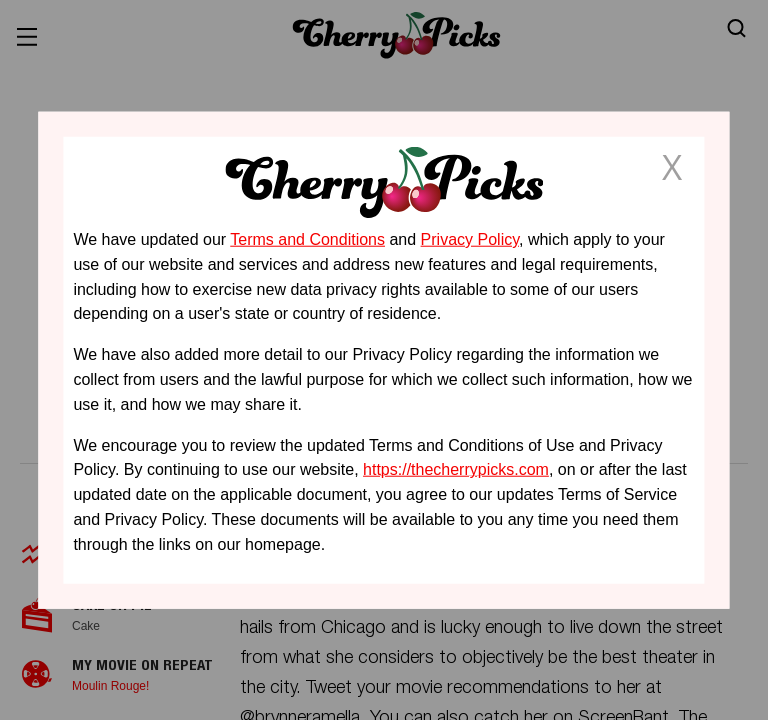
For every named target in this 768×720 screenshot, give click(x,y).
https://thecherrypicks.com (456, 469)
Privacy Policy (470, 239)
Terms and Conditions (307, 239)
